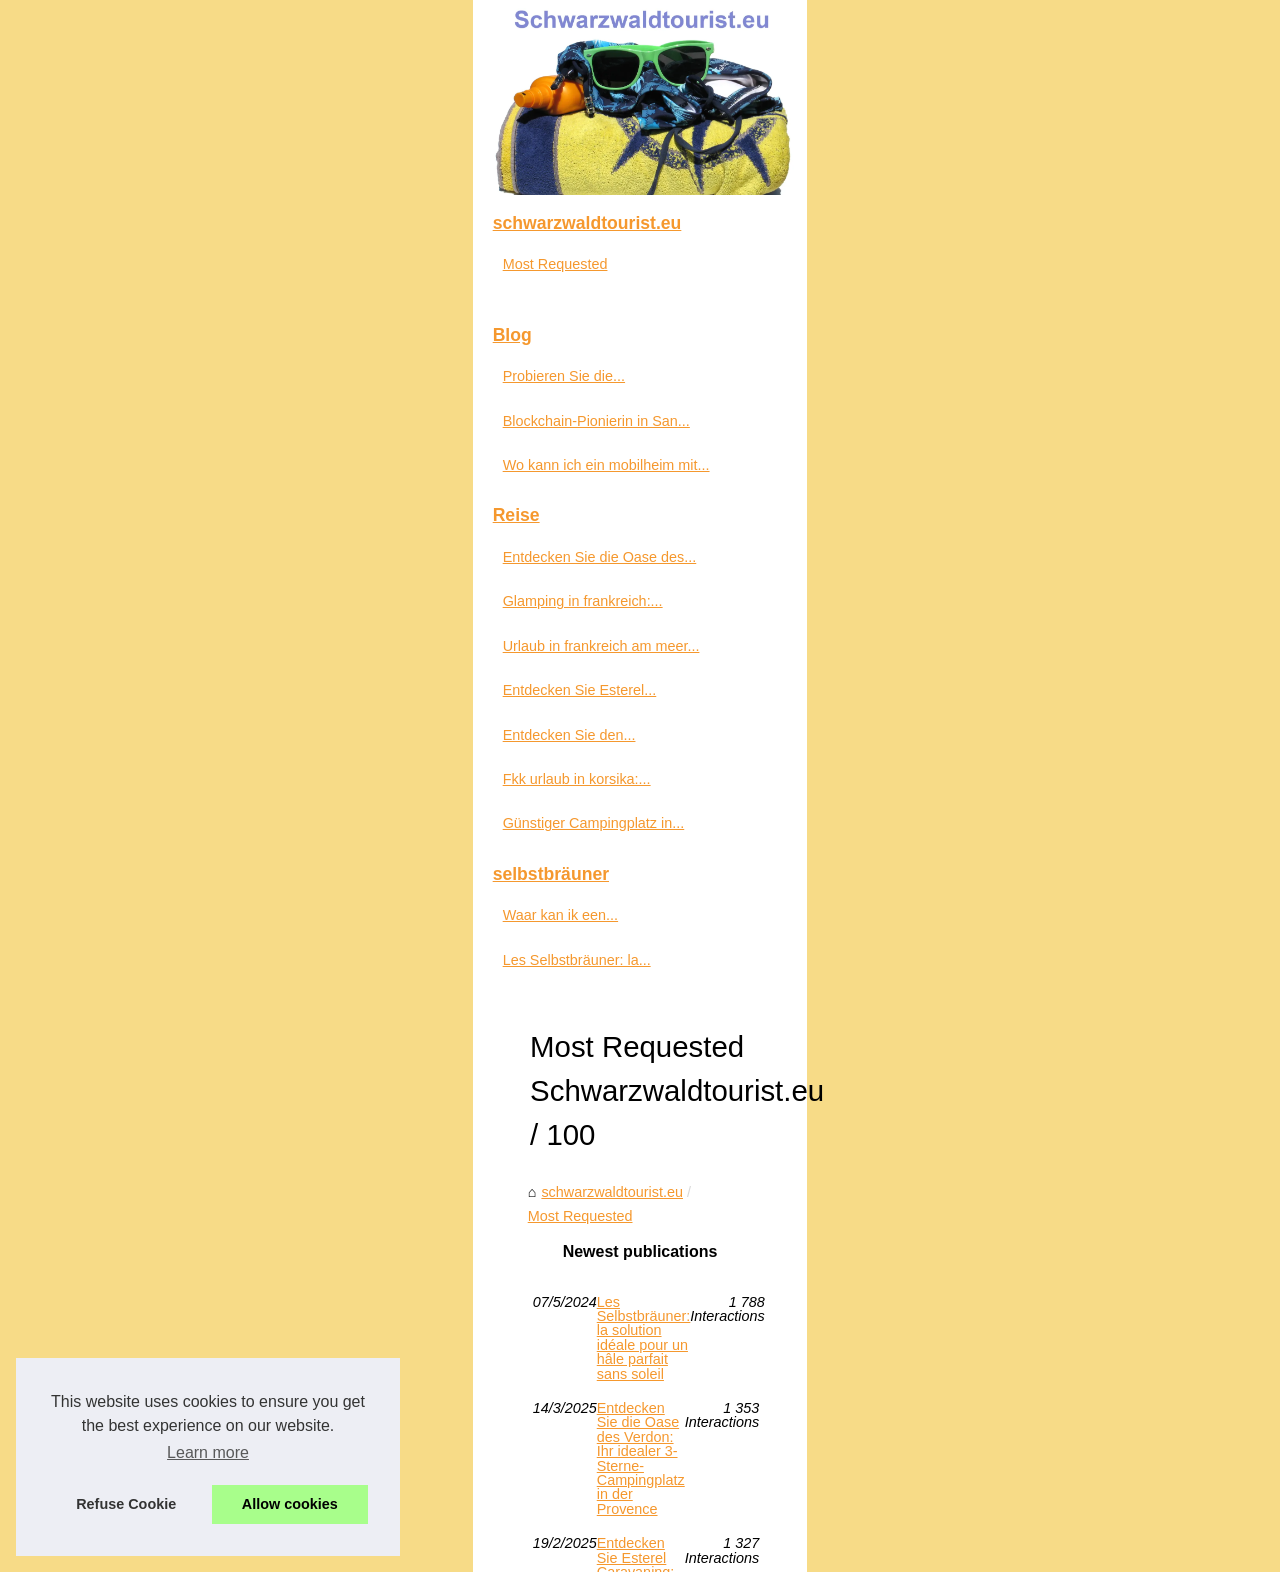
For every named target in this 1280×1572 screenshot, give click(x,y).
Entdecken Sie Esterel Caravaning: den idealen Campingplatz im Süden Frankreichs (744, 994)
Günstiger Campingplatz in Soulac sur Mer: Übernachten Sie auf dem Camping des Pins (756, 1028)
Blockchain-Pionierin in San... (158, 927)
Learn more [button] (208, 1452)
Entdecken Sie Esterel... (142, 1196)
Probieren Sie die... (126, 882)
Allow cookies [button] (290, 1504)
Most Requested (570, 840)
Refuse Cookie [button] (126, 1504)
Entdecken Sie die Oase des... (162, 1063)
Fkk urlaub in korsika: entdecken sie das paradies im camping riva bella (702, 1166)
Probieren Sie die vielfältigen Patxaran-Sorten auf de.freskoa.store (686, 1097)
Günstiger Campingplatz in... (156, 1329)
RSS (414, 1528)
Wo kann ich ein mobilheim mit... (168, 971)
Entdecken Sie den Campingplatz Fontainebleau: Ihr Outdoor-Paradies (700, 1200)
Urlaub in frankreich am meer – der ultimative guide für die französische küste (722, 1235)
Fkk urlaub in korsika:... (139, 1285)
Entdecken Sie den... (131, 1241)
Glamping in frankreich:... (145, 1107)
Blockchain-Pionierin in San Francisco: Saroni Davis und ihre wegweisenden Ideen (738, 1063)
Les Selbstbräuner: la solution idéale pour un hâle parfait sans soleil (690, 925)
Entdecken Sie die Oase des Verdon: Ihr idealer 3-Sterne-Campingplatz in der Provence (755, 960)
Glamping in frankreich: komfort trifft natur (607, 1304)
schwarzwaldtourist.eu (430, 840)
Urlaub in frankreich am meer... (163, 1152)
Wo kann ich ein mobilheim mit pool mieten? (615, 1132)
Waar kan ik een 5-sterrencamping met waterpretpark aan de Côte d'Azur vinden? (735, 1269)
